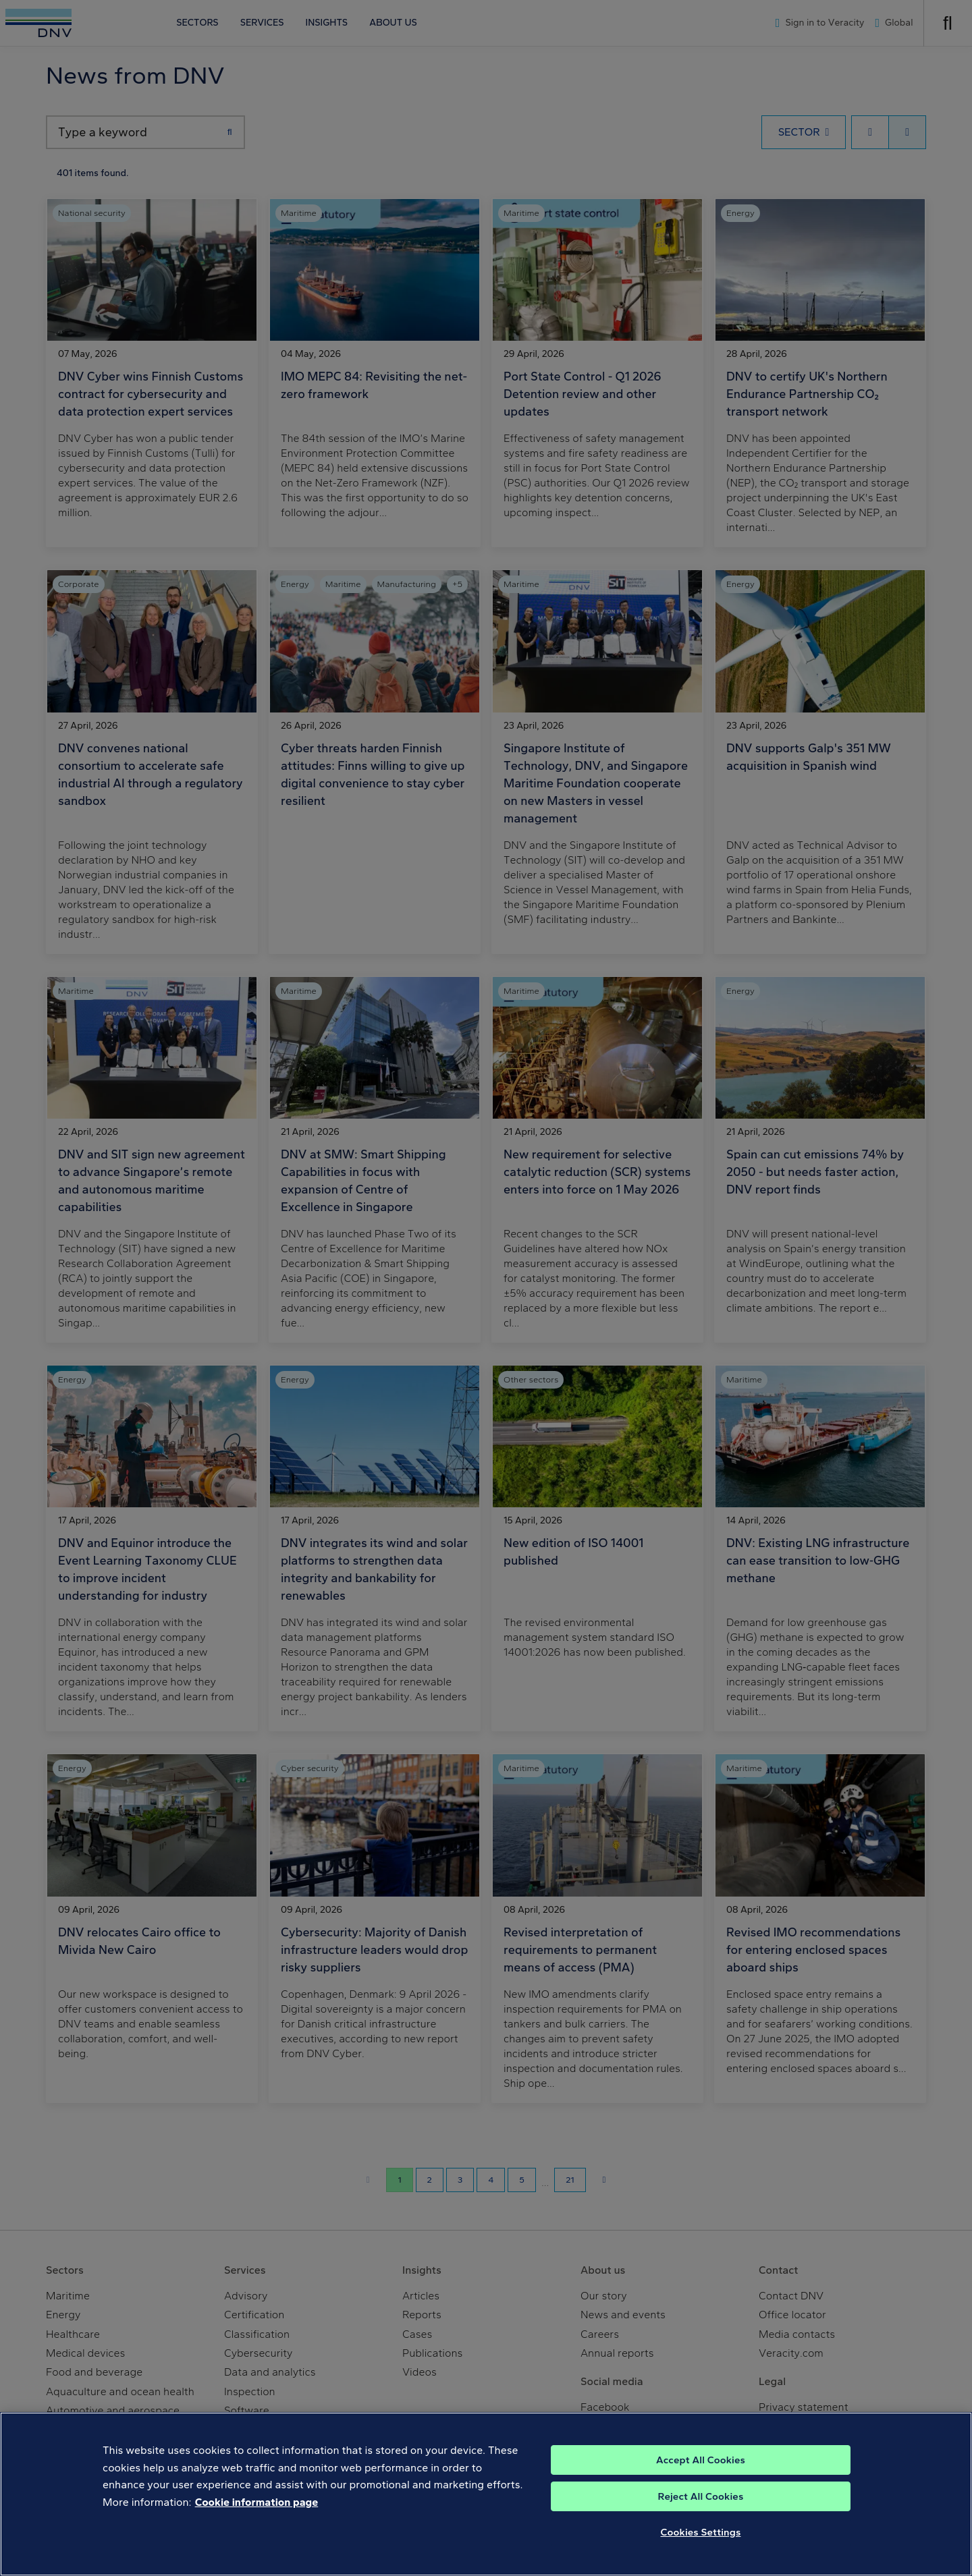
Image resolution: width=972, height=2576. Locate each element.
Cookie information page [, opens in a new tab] (257, 2527)
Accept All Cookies (700, 2486)
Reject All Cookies (701, 2523)
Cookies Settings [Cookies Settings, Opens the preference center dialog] (701, 2558)
